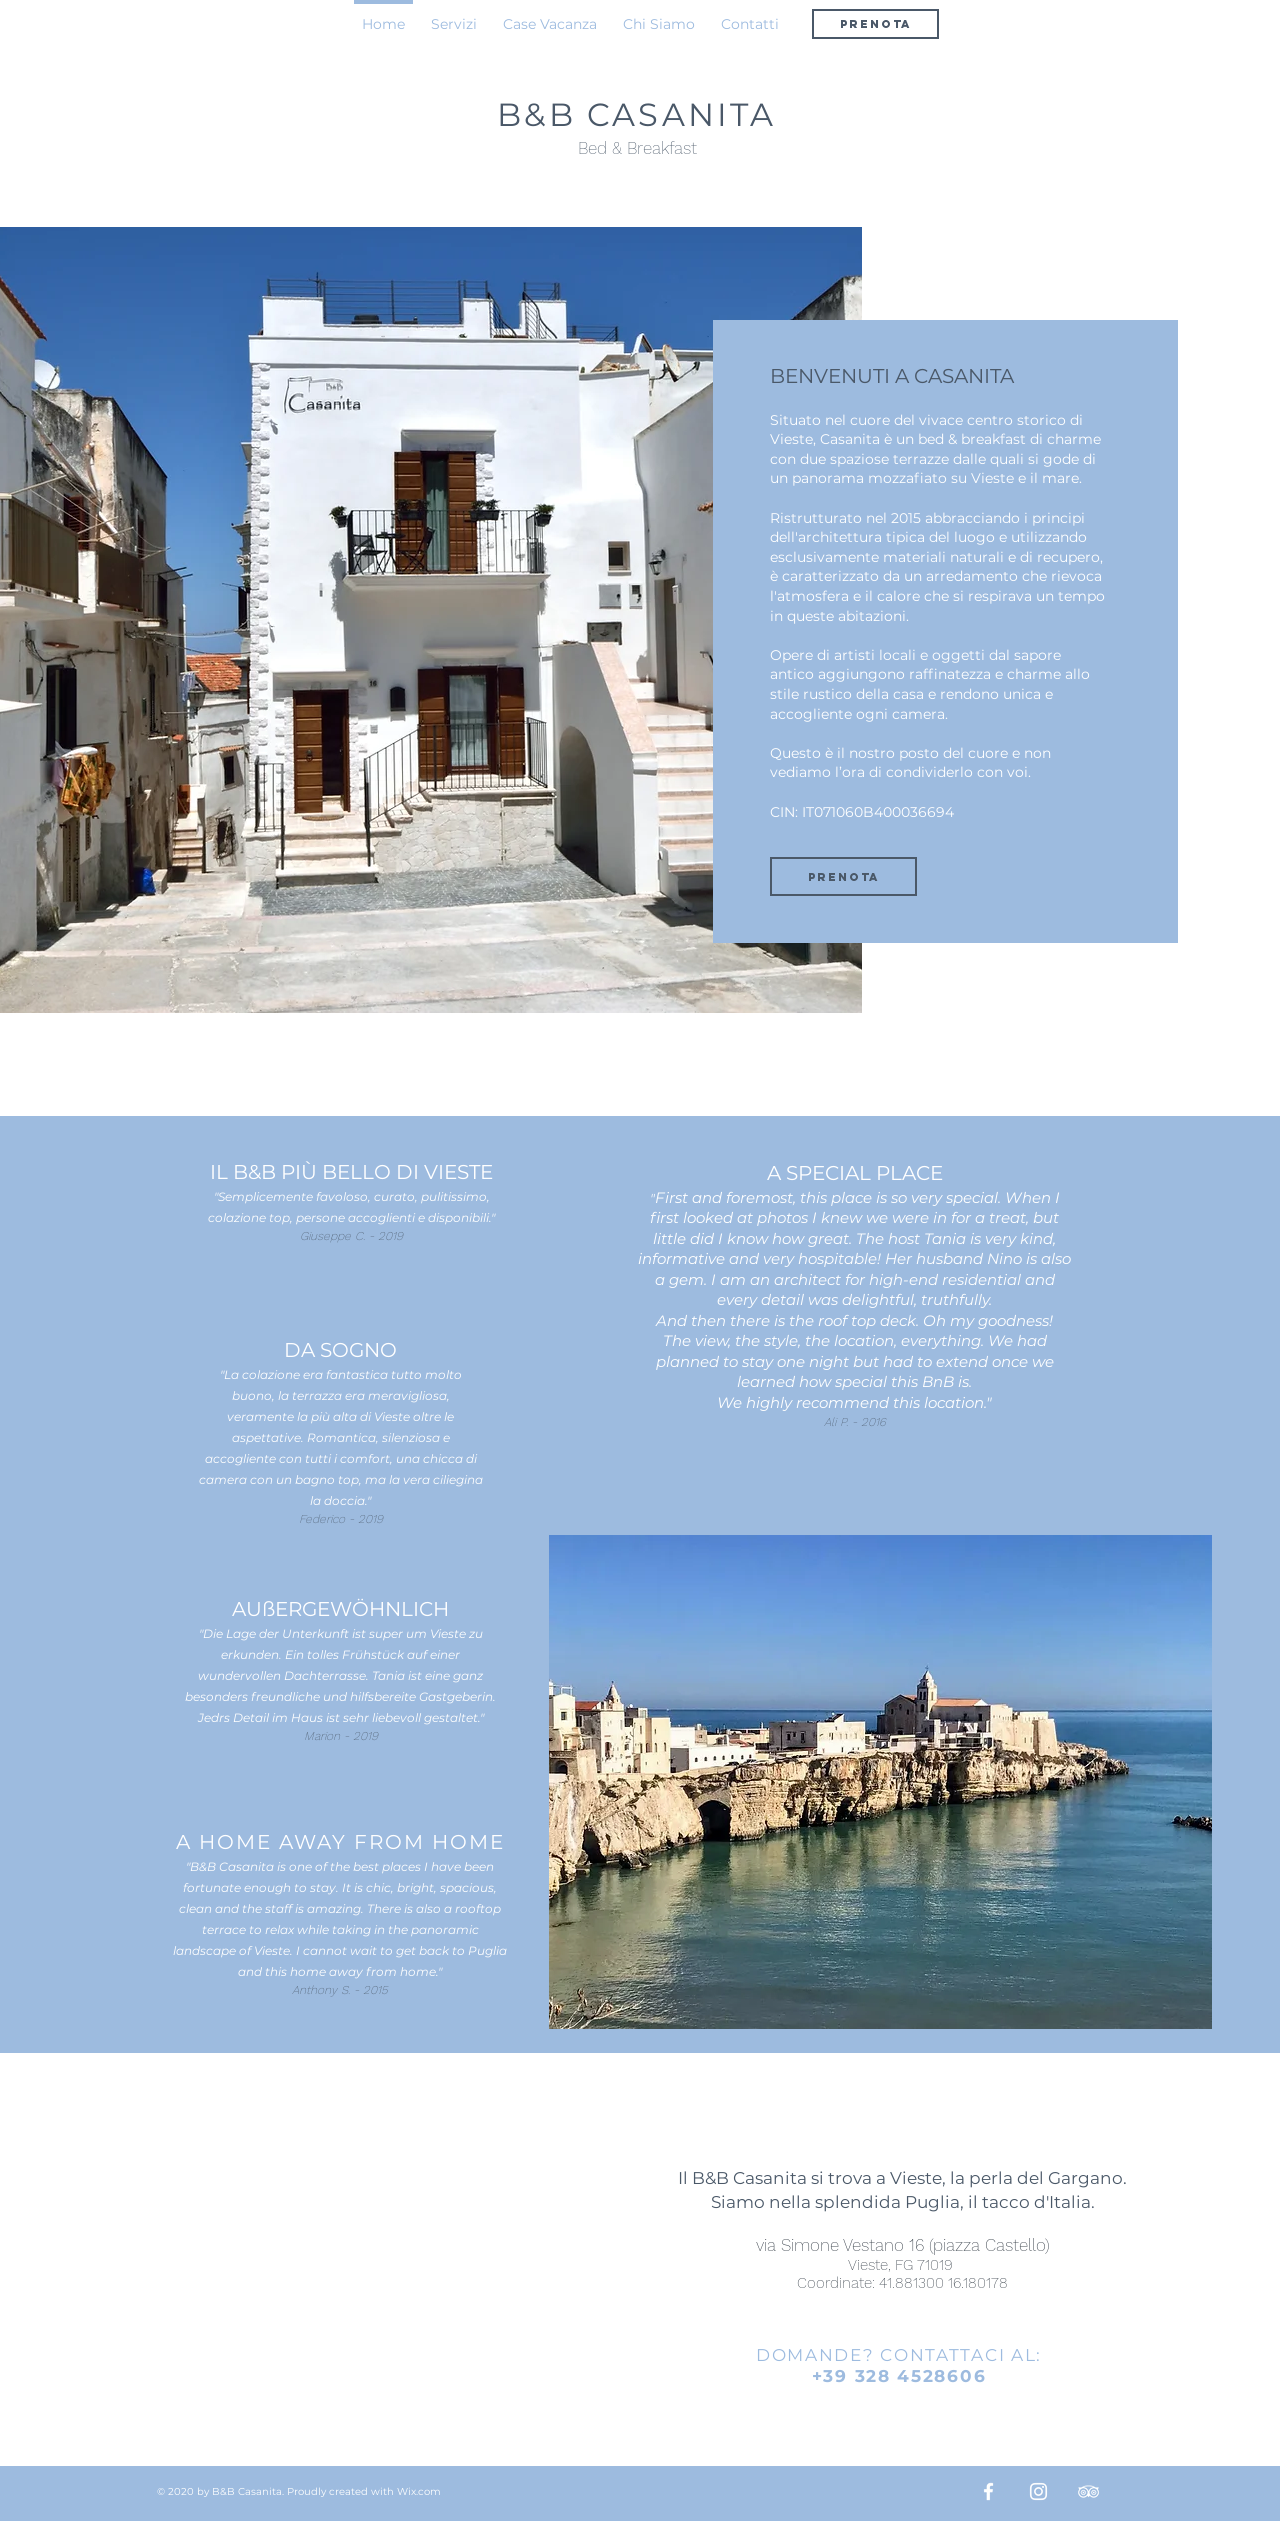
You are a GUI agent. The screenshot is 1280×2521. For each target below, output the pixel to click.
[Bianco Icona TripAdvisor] (1088, 2491)
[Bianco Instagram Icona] (1038, 2491)
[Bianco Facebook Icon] (988, 2491)
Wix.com (419, 2491)
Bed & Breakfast (637, 148)
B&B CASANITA (636, 114)
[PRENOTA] (875, 24)
